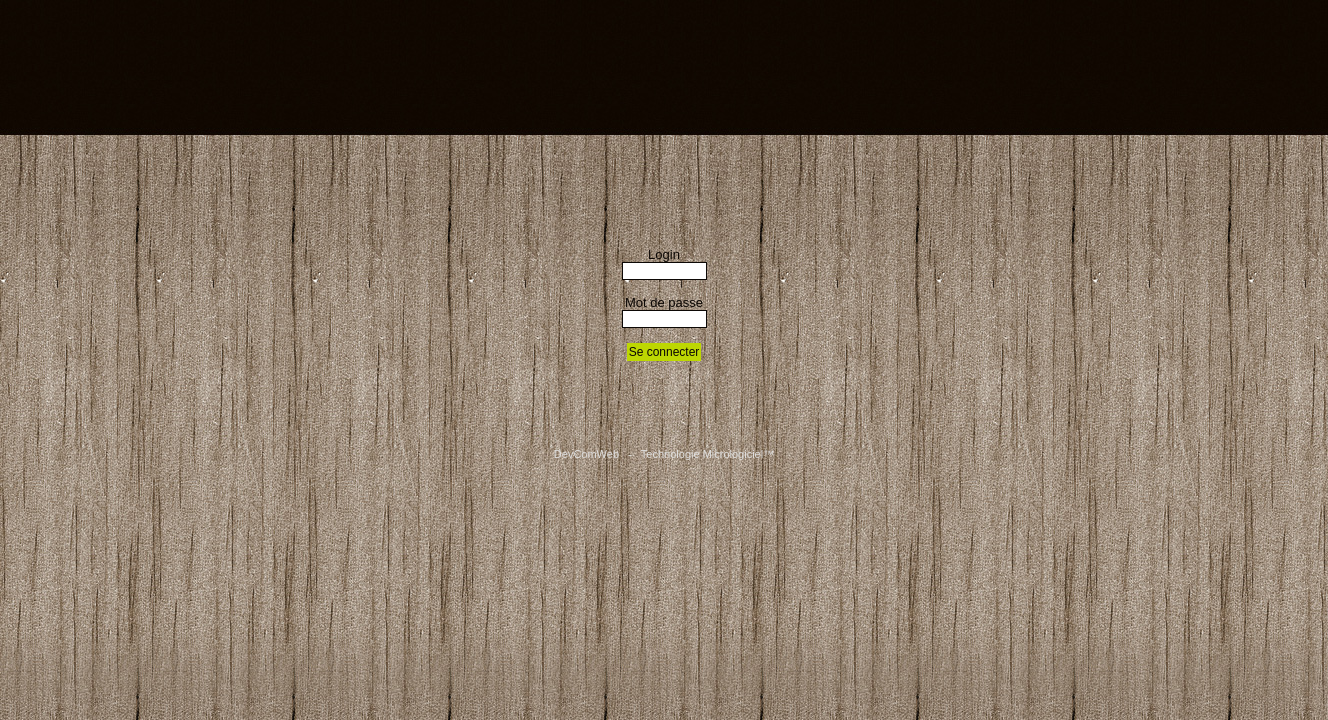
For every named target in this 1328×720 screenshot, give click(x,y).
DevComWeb (586, 454)
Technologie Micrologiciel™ (707, 454)
